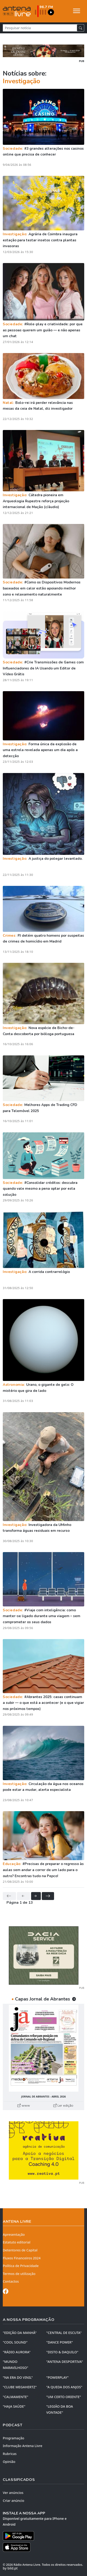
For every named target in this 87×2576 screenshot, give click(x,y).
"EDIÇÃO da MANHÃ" (20, 2332)
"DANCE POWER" (59, 2342)
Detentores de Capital (20, 2250)
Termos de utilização (19, 2273)
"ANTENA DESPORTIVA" (64, 2361)
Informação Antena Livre (22, 2446)
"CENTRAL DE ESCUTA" (64, 2332)
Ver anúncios (13, 2492)
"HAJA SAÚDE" (14, 2406)
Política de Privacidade (21, 2266)
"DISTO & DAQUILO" (62, 2352)
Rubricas (9, 2453)
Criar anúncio (13, 2500)
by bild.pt (10, 2568)
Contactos (11, 2281)
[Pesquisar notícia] (40, 27)
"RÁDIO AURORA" (16, 2352)
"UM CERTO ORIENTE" (63, 2397)
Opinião (9, 2461)
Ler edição (63, 2105)
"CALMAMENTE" (15, 2397)
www (23, 2105)
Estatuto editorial (16, 2242)
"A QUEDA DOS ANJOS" (64, 2387)
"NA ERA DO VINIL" (18, 2377)
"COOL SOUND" (15, 2342)
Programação (13, 2438)
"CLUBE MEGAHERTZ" (20, 2387)
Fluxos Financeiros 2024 (22, 2258)
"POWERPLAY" (57, 2377)
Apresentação (14, 2234)
